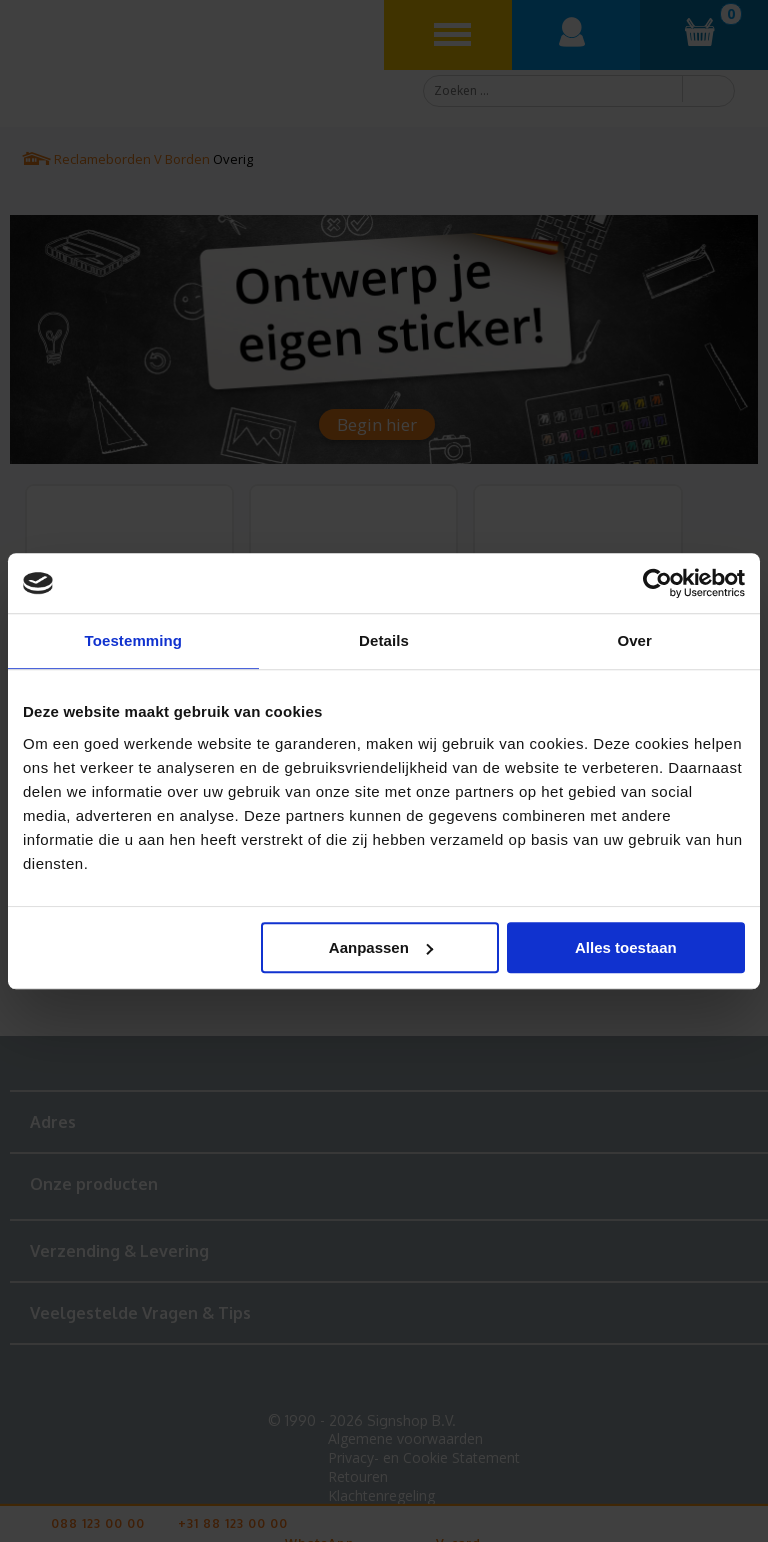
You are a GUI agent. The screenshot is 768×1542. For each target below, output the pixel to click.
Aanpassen (381, 947)
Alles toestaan (626, 947)
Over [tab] (634, 640)
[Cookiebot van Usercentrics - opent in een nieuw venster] (657, 583)
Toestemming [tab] (134, 640)
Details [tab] (384, 640)
